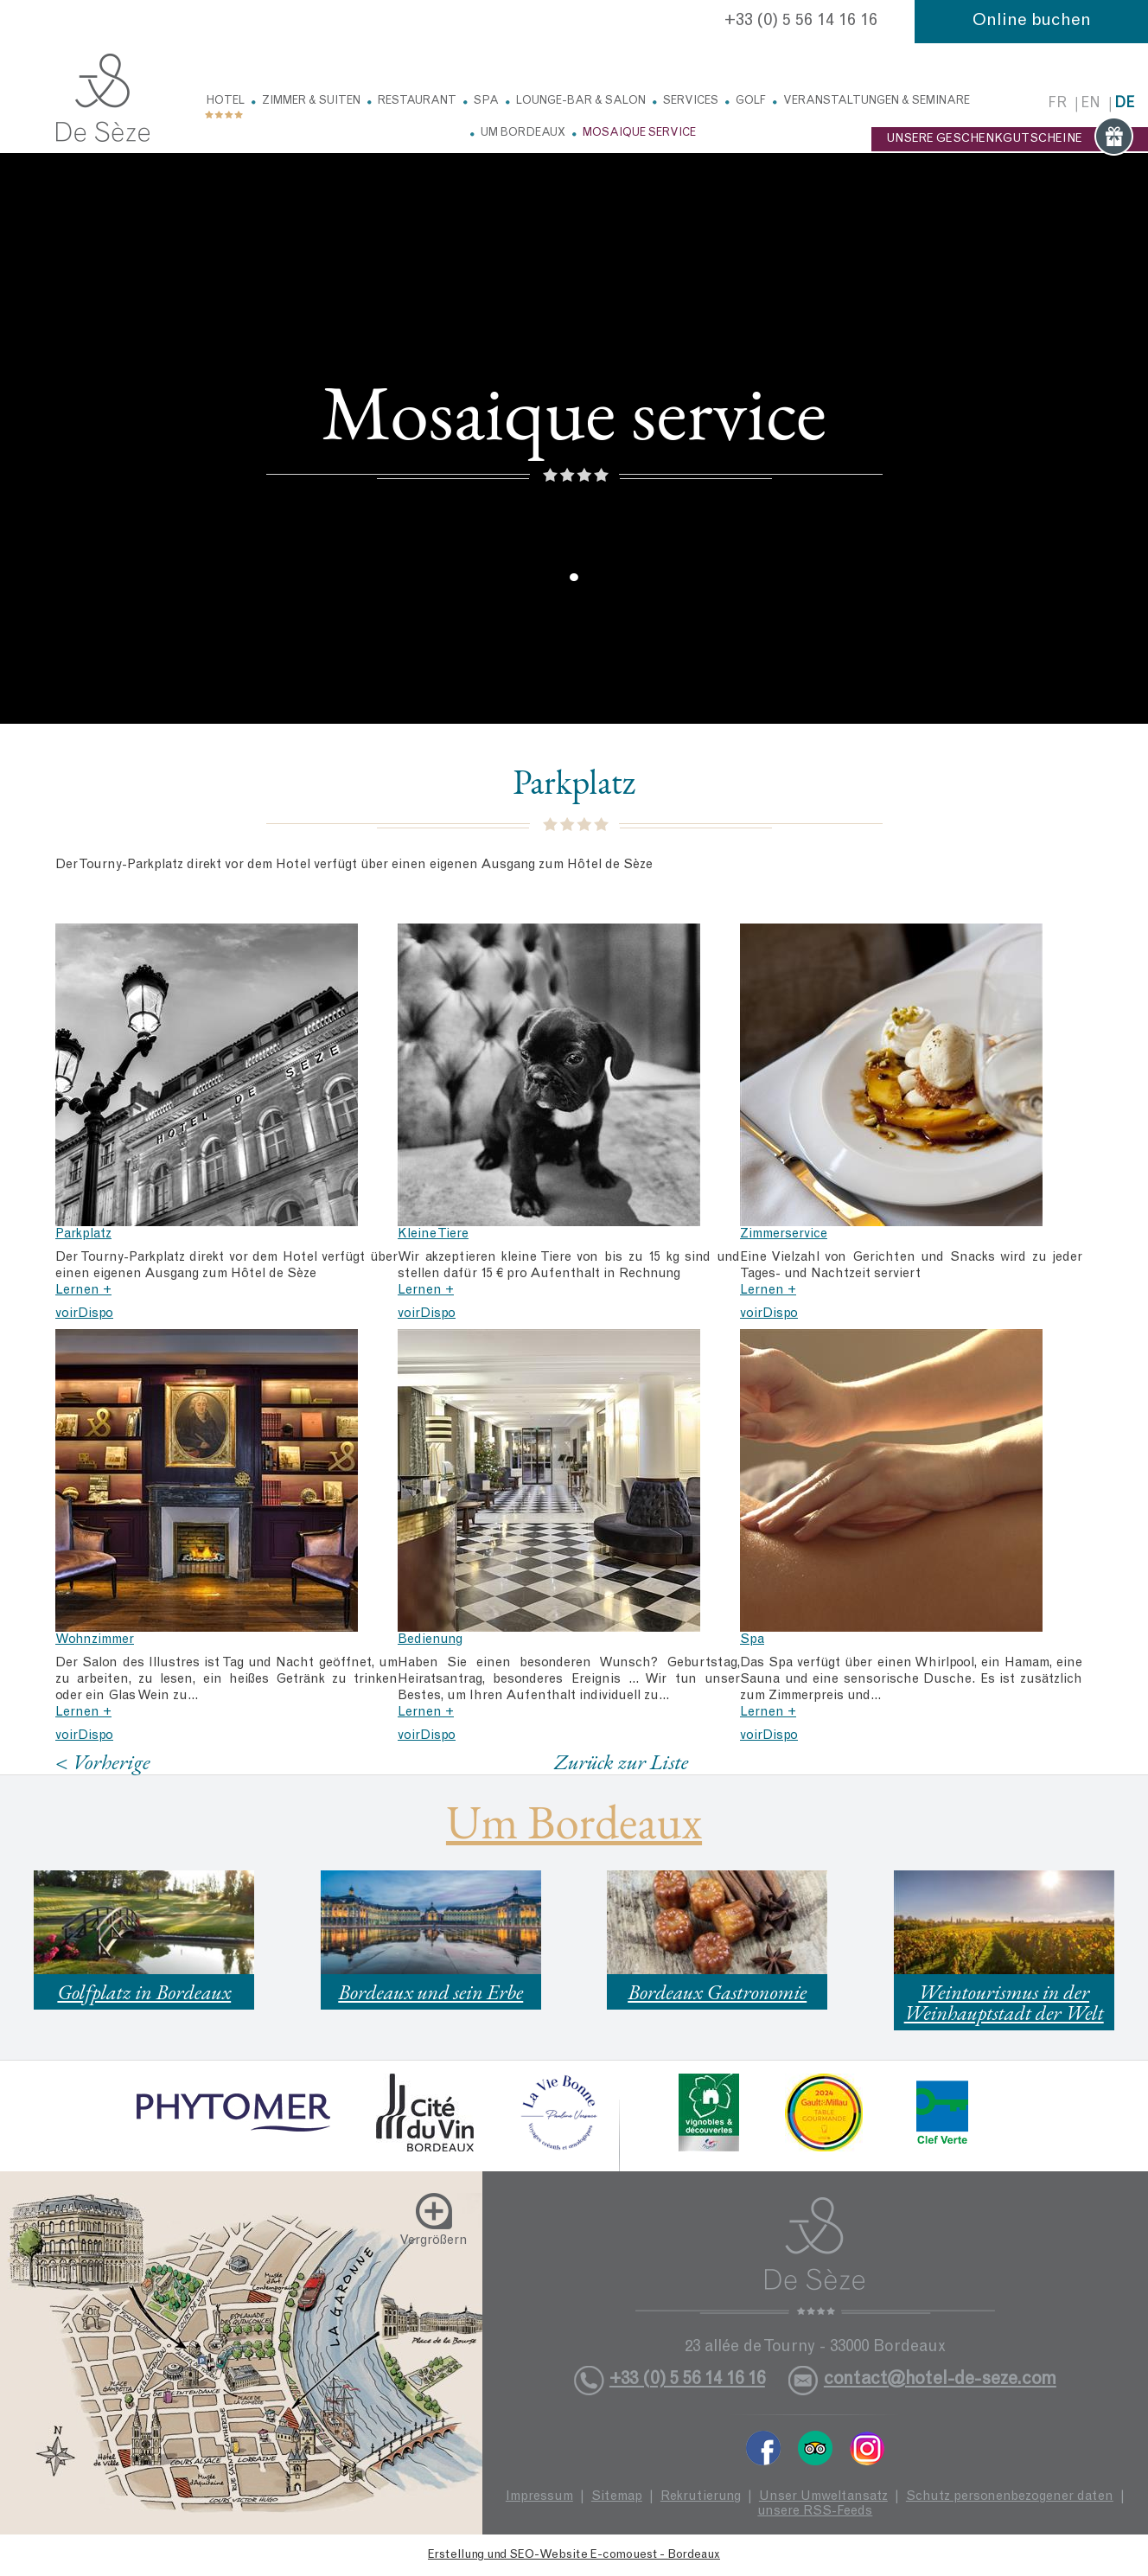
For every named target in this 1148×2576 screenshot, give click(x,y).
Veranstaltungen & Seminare (876, 101)
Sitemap (616, 2496)
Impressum (539, 2496)
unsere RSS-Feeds (814, 2511)
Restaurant (417, 101)
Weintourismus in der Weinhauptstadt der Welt (1004, 2002)
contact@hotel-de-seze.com (940, 2380)
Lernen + (83, 1290)
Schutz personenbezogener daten (1009, 2496)
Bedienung (430, 1639)
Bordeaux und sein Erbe (430, 1991)
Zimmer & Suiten (311, 101)
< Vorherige (102, 1762)
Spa (486, 101)
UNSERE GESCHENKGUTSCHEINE (1009, 139)
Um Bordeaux (523, 133)
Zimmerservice (783, 1234)
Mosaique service (639, 133)
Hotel (226, 101)
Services (690, 101)
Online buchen (1032, 21)
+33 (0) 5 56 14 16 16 (800, 21)
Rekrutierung (700, 2496)
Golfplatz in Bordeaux (144, 1991)
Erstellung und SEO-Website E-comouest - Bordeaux (574, 2555)
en (1090, 104)
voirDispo (84, 1313)
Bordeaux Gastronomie (717, 1991)
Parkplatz (83, 1234)
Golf (751, 101)
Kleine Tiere (433, 1234)
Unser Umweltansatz (823, 2496)
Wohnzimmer (94, 1639)
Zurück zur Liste (621, 1761)
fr (1057, 104)
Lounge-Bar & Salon (581, 101)
